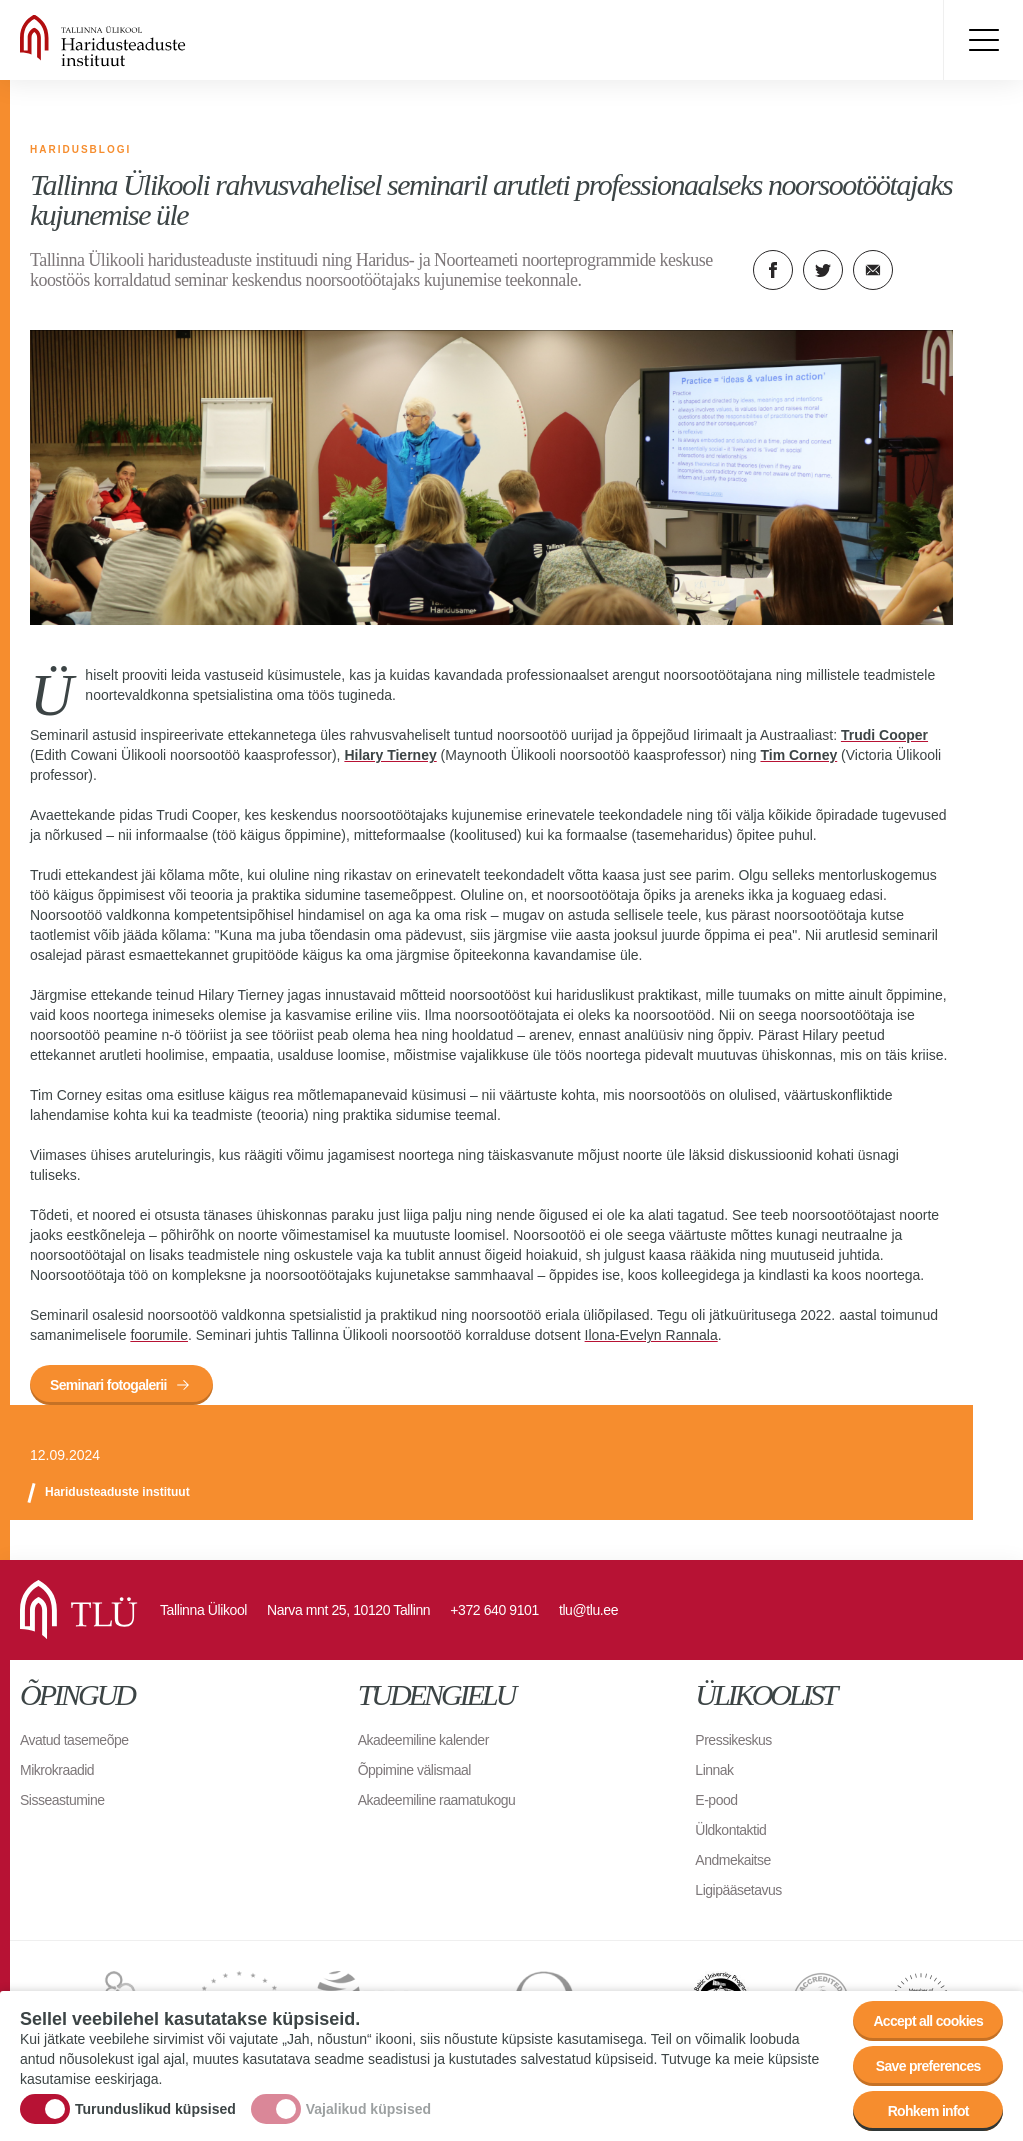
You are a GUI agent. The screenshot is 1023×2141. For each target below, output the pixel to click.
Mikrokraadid (57, 1770)
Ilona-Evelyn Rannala (651, 1335)
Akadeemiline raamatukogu (437, 1800)
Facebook (773, 270)
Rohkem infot (928, 2111)
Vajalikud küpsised (368, 2109)
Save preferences (928, 2066)
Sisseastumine (62, 1800)
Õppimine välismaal (414, 1770)
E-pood (716, 1800)
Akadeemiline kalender (423, 1740)
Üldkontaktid (730, 1830)
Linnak (714, 1770)
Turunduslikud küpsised (155, 2109)
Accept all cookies (928, 2021)
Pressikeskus (733, 1740)
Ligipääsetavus (738, 1890)
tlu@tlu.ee (588, 1610)
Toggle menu (983, 40)
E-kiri (873, 270)
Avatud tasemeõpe (74, 1740)
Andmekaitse (732, 1860)
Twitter (823, 270)
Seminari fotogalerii (108, 1385)
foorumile (159, 1335)
